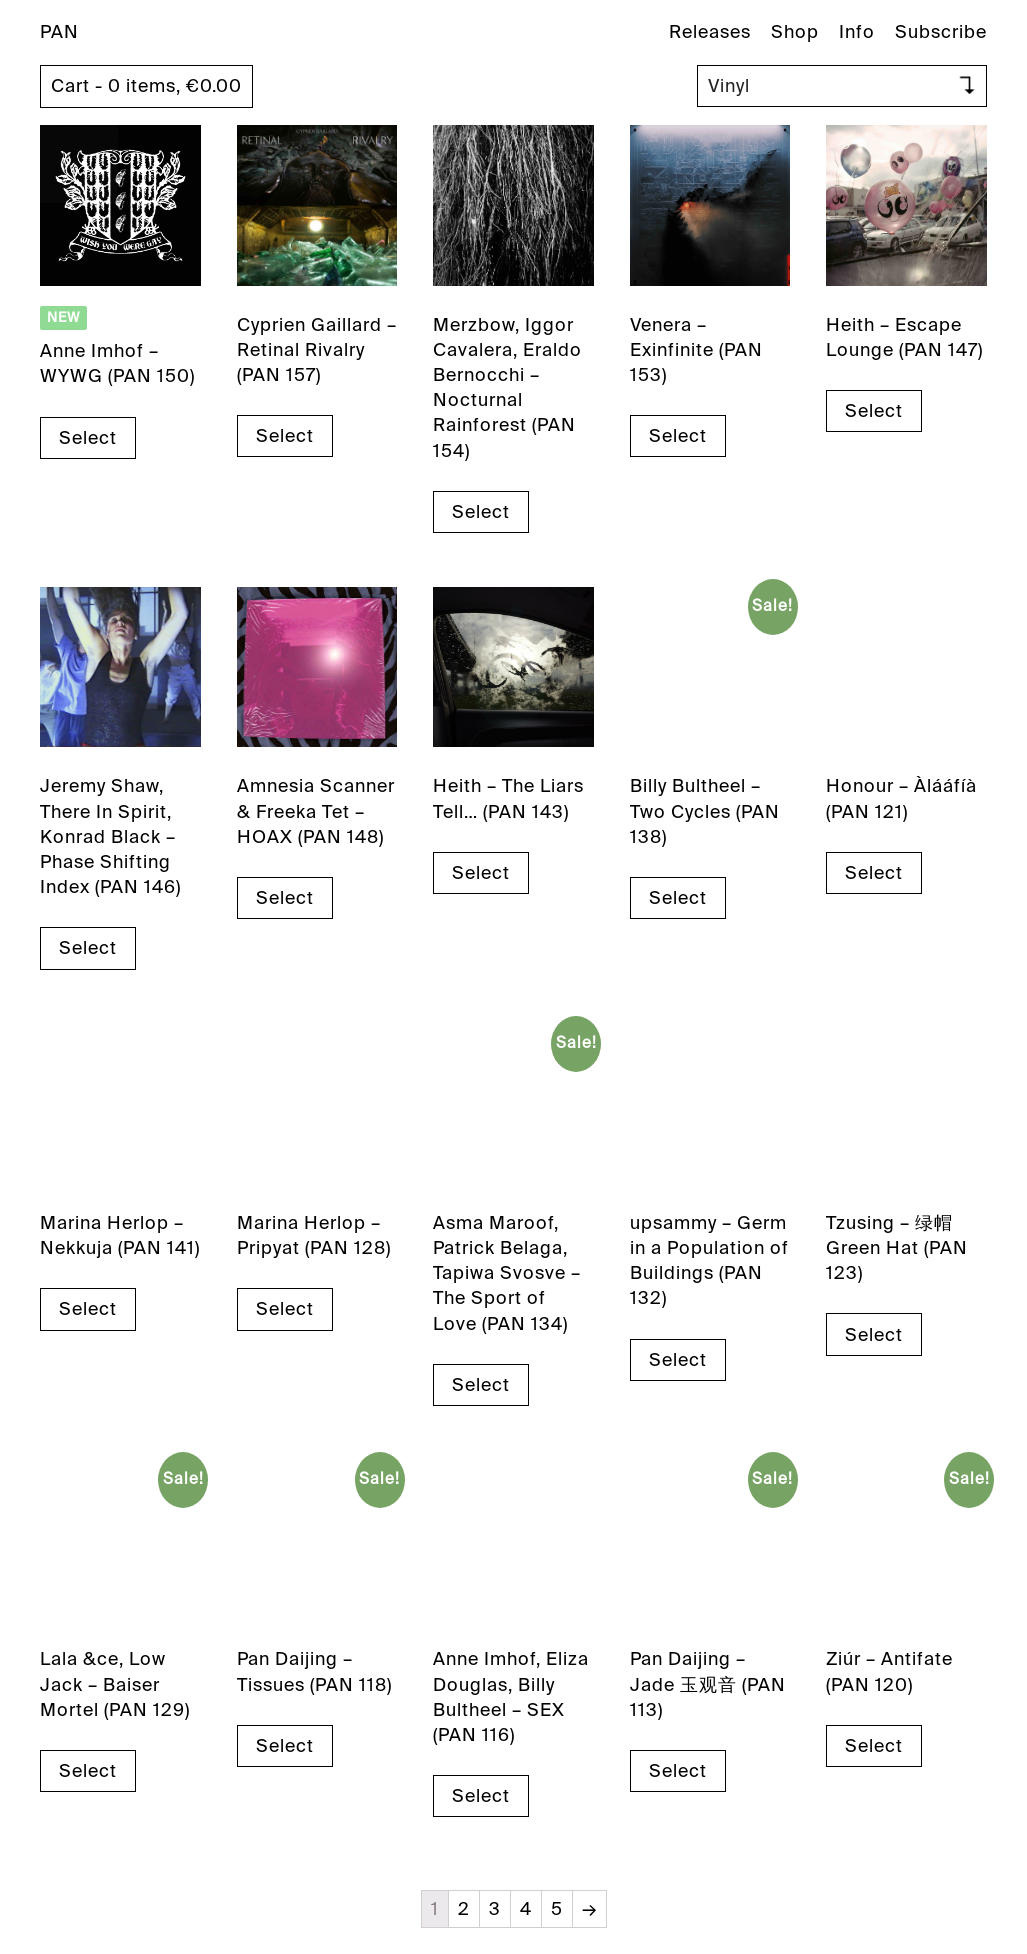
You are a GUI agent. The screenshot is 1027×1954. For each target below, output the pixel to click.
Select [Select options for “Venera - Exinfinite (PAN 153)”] (678, 436)
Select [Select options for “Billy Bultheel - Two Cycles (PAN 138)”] (678, 898)
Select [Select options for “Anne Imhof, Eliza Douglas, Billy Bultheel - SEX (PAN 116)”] (481, 1796)
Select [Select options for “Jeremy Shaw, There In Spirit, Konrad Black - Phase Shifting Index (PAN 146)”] (88, 948)
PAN (59, 32)
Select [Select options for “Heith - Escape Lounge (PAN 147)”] (874, 411)
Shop (795, 32)
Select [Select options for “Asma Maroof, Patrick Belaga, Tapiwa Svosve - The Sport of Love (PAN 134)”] (481, 1385)
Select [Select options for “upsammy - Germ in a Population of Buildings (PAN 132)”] (678, 1360)
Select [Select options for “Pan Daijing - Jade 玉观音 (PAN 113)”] (678, 1771)
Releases (710, 32)
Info (857, 32)
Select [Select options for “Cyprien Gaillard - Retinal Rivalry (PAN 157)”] (285, 436)
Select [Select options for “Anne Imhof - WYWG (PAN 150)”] (88, 438)
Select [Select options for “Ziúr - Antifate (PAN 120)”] (874, 1746)
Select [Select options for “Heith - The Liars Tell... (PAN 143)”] (481, 873)
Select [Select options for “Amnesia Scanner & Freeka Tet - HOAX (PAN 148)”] (285, 898)
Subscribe (941, 32)
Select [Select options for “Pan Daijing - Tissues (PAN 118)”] (285, 1746)
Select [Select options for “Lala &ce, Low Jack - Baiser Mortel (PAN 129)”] (88, 1771)
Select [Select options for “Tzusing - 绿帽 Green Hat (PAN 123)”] (874, 1335)
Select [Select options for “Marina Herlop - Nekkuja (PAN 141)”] (88, 1309)
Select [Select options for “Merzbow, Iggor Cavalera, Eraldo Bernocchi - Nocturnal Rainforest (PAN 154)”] (481, 512)
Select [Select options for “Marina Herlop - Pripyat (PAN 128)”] (285, 1309)
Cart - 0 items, (146, 86)
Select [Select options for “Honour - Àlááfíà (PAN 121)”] (874, 873)
